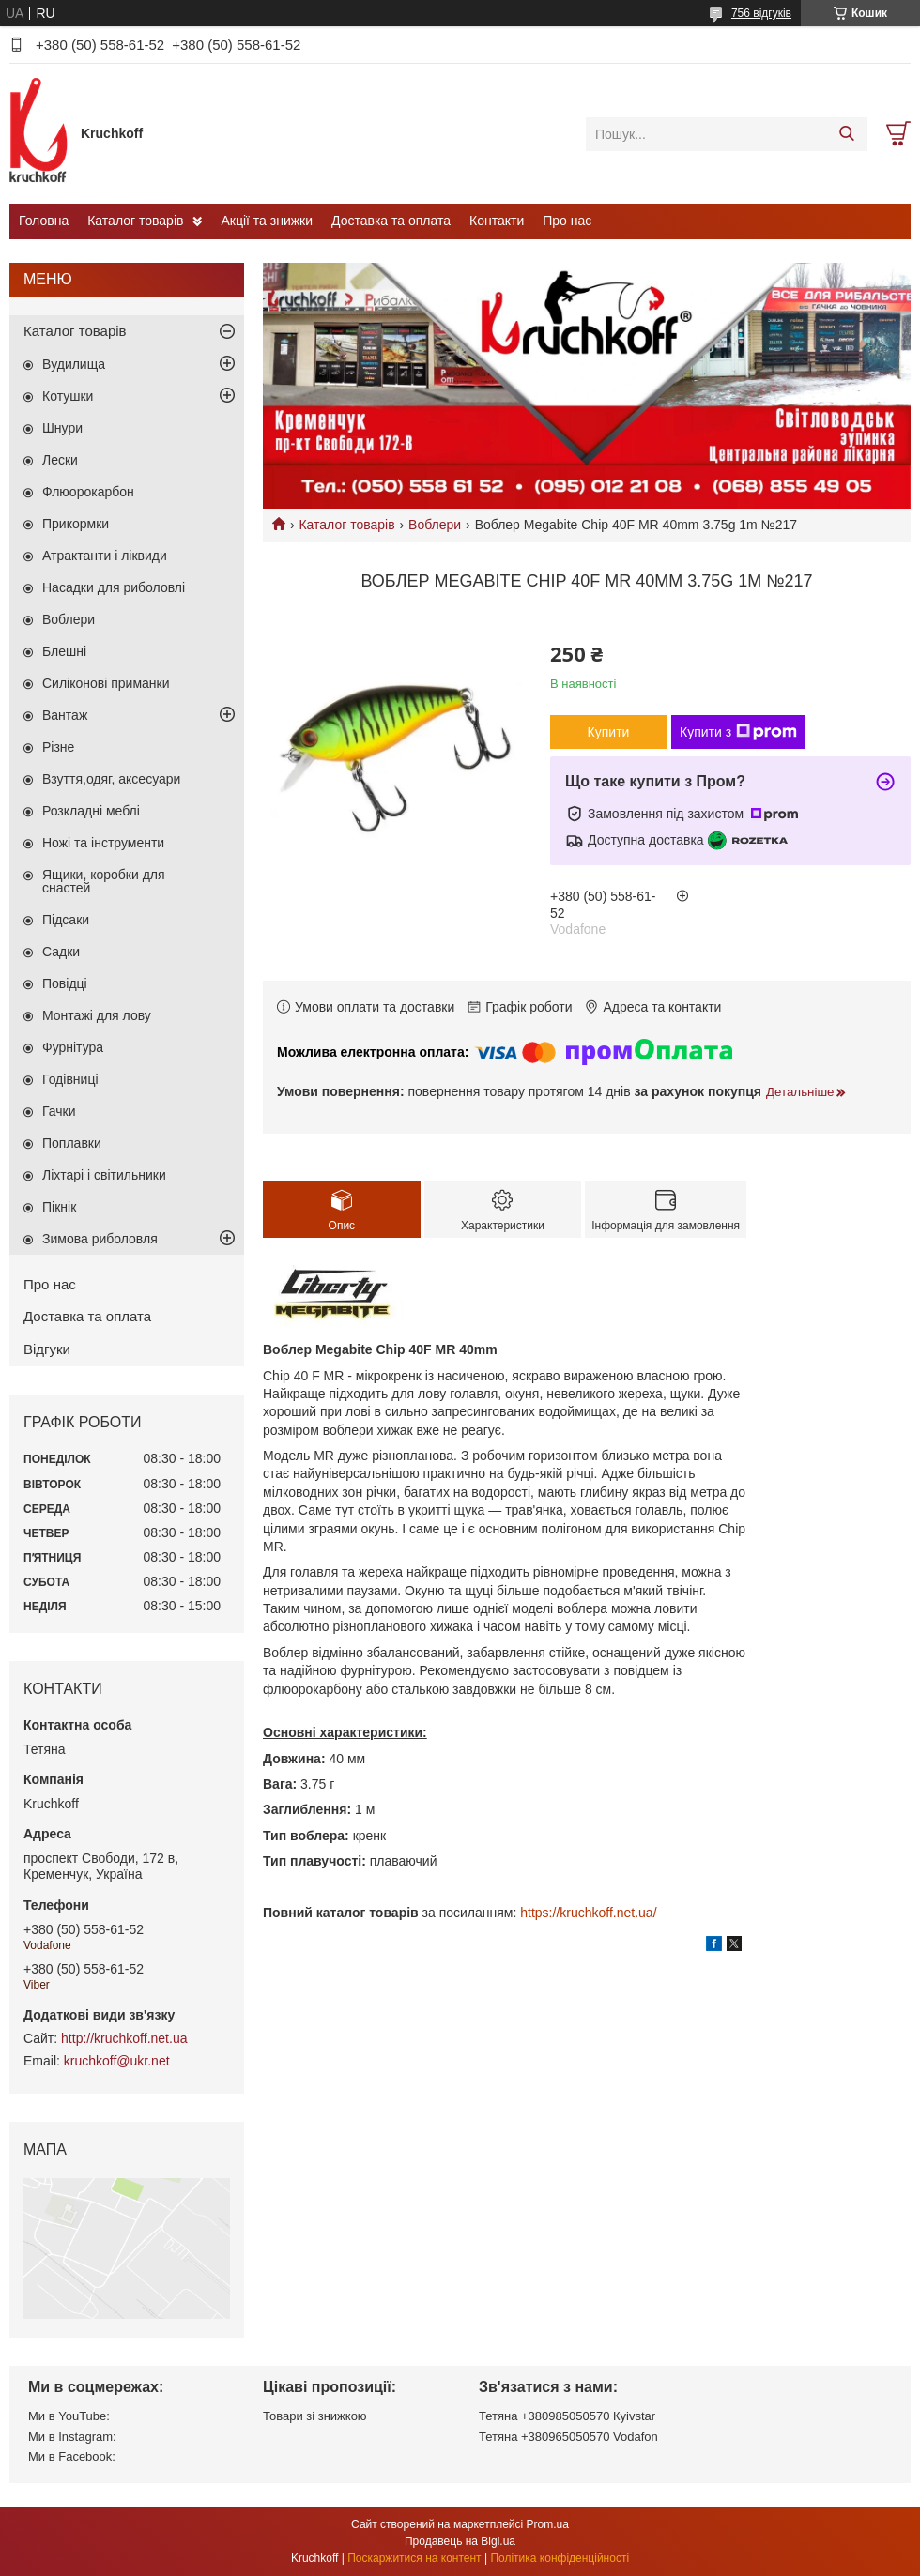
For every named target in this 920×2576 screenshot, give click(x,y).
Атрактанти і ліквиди (104, 555)
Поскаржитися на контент (414, 2558)
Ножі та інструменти (103, 842)
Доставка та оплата (391, 220)
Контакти (496, 220)
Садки (61, 951)
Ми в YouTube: (69, 2416)
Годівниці (70, 1079)
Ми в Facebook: (71, 2456)
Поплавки (71, 1143)
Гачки (59, 1111)
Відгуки (46, 1349)
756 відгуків (761, 13)
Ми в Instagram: (72, 2437)
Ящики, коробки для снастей (103, 881)
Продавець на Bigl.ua (460, 2541)
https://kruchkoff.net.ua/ (588, 1912)
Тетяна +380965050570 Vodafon (568, 2437)
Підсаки (65, 919)
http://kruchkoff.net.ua (124, 2038)
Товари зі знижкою (315, 2416)
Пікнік (59, 1206)
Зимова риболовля (100, 1238)
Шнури (62, 427)
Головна (44, 220)
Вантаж (64, 715)
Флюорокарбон (88, 491)
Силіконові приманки (106, 683)
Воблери (434, 524)
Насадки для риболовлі (113, 587)
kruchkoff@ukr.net (117, 2060)
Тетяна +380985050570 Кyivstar (567, 2416)
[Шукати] (846, 134)
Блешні (64, 651)
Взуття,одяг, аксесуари (111, 778)
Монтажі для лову (96, 1015)
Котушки (67, 396)
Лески (60, 459)
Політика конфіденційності (559, 2558)
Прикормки (75, 523)
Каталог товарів (135, 220)
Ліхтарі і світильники (104, 1174)
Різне (58, 747)
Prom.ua (548, 2524)
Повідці (64, 983)
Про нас (567, 220)
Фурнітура (72, 1047)
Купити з (738, 732)
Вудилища (73, 364)
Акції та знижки (267, 220)
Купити (609, 731)
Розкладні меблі (91, 810)
